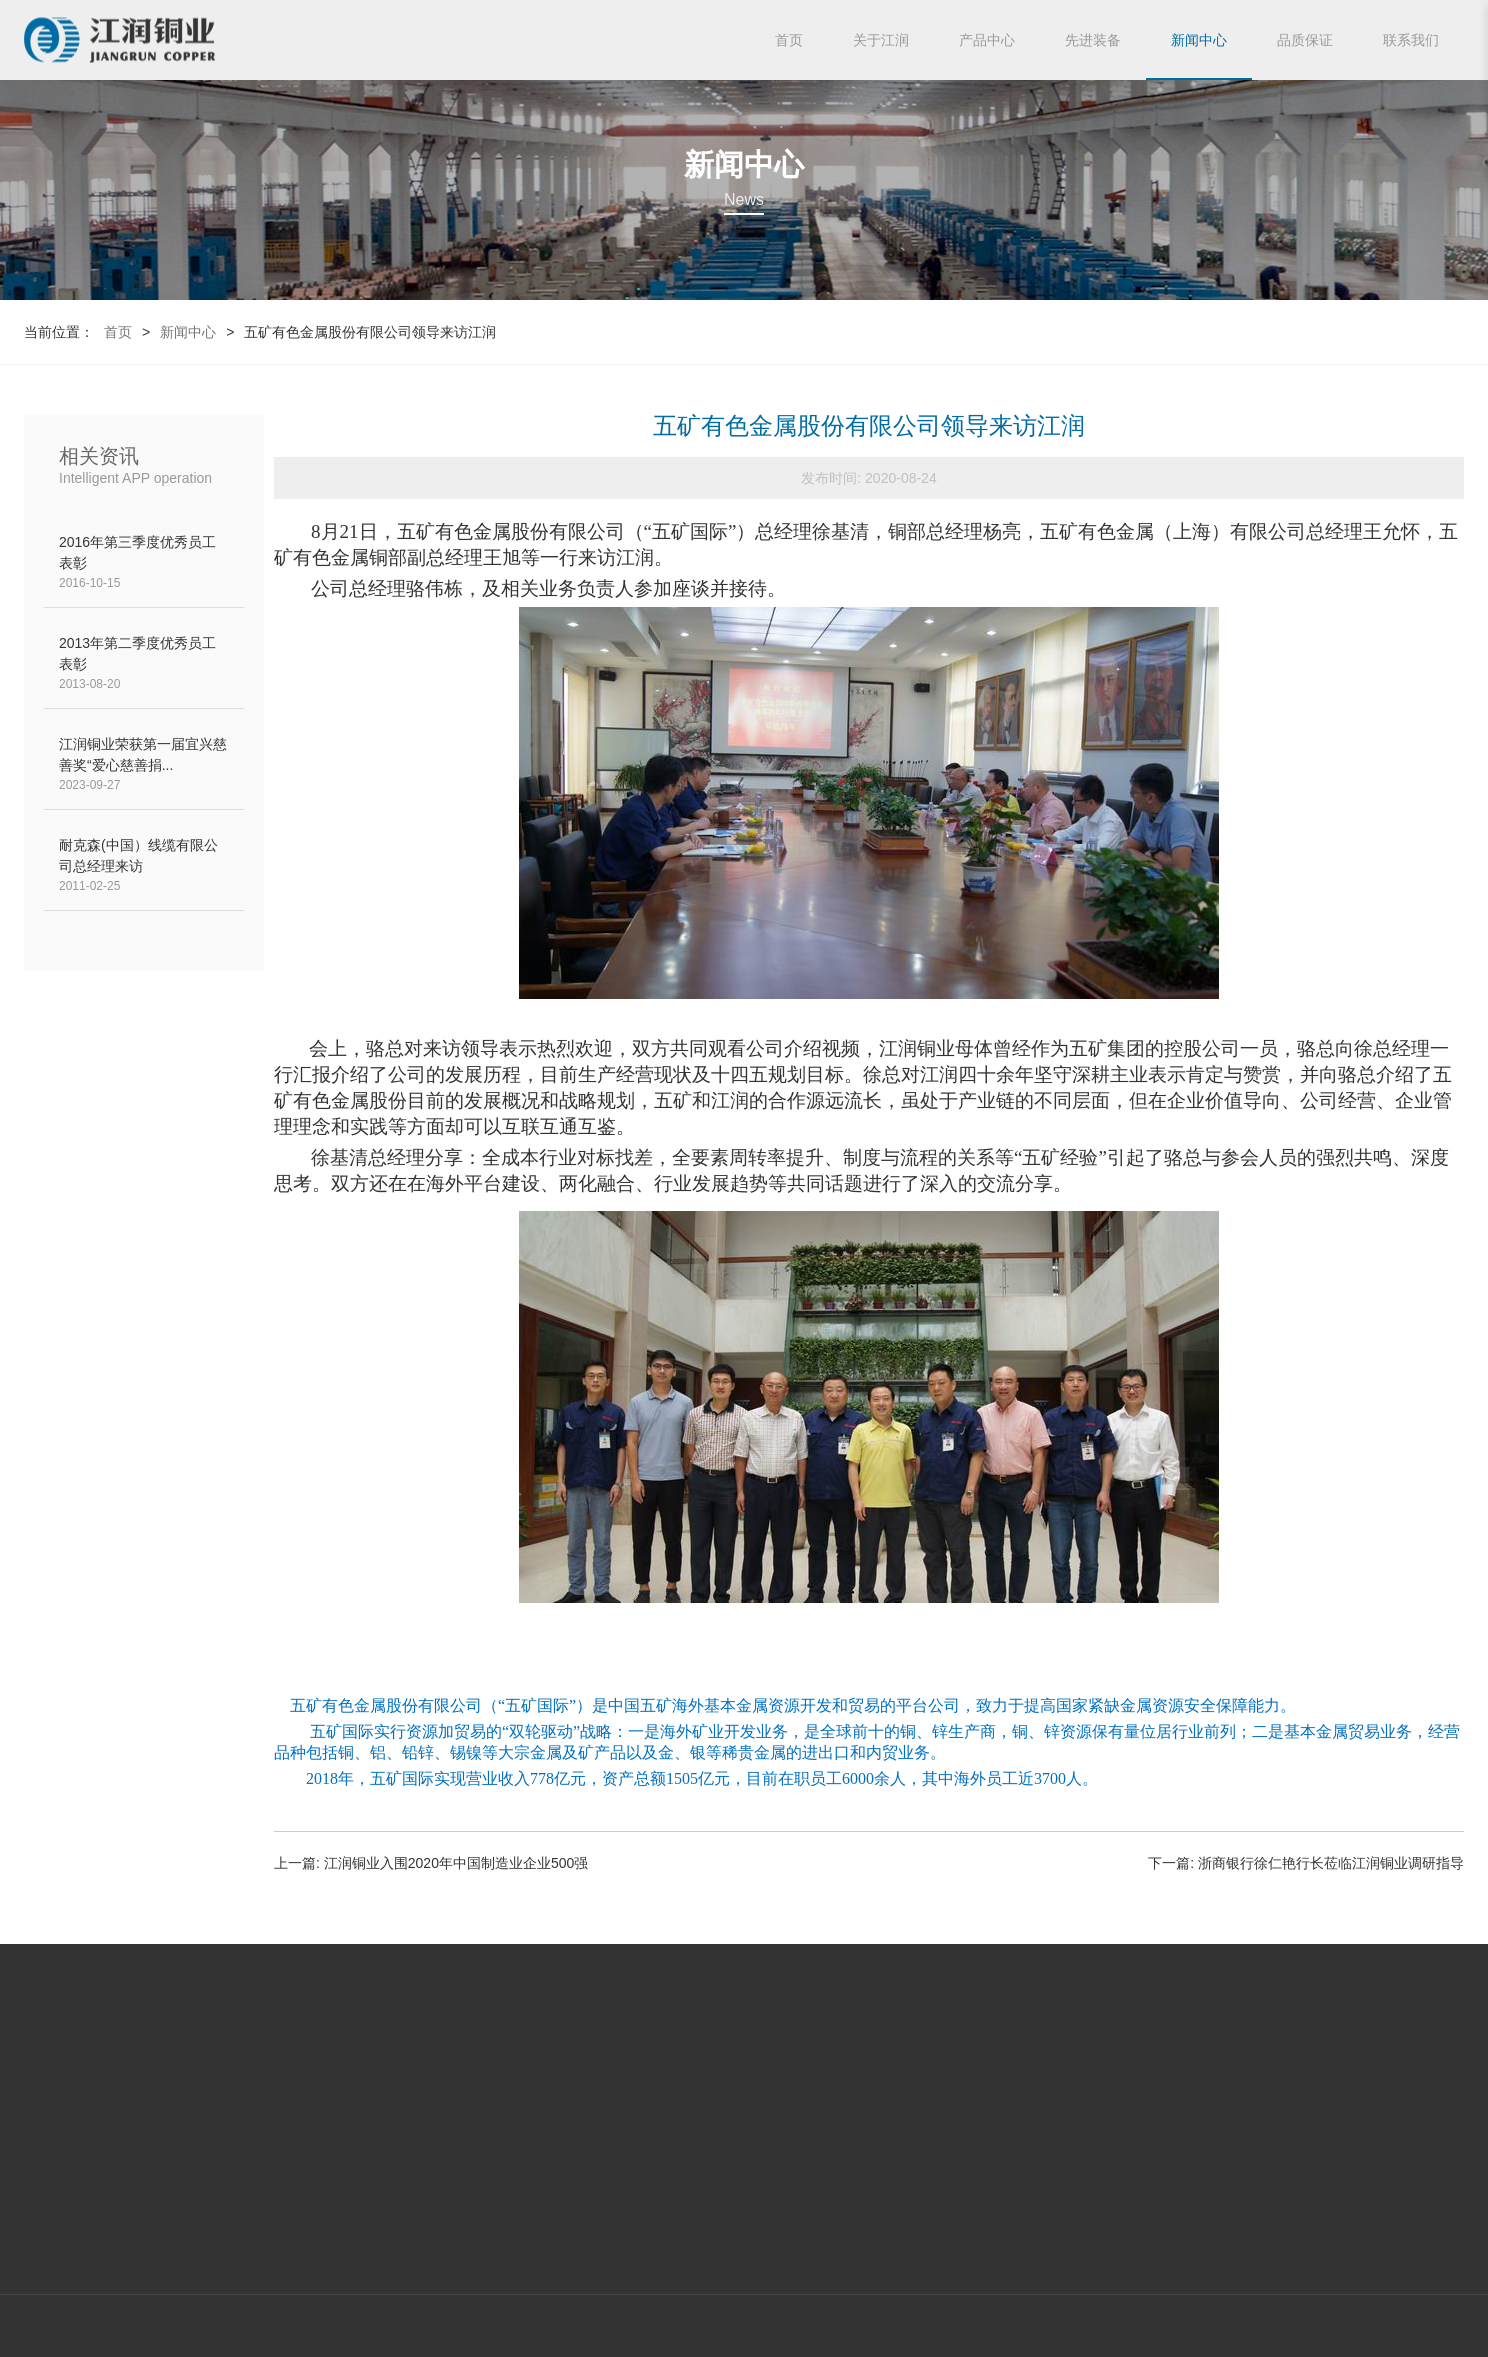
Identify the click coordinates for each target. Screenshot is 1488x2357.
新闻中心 (1199, 40)
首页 (789, 40)
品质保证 (1305, 40)
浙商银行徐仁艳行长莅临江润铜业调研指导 (1331, 1863)
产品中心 (987, 40)
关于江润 (881, 40)
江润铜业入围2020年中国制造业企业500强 (456, 1863)
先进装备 (1093, 40)
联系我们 (1411, 40)
